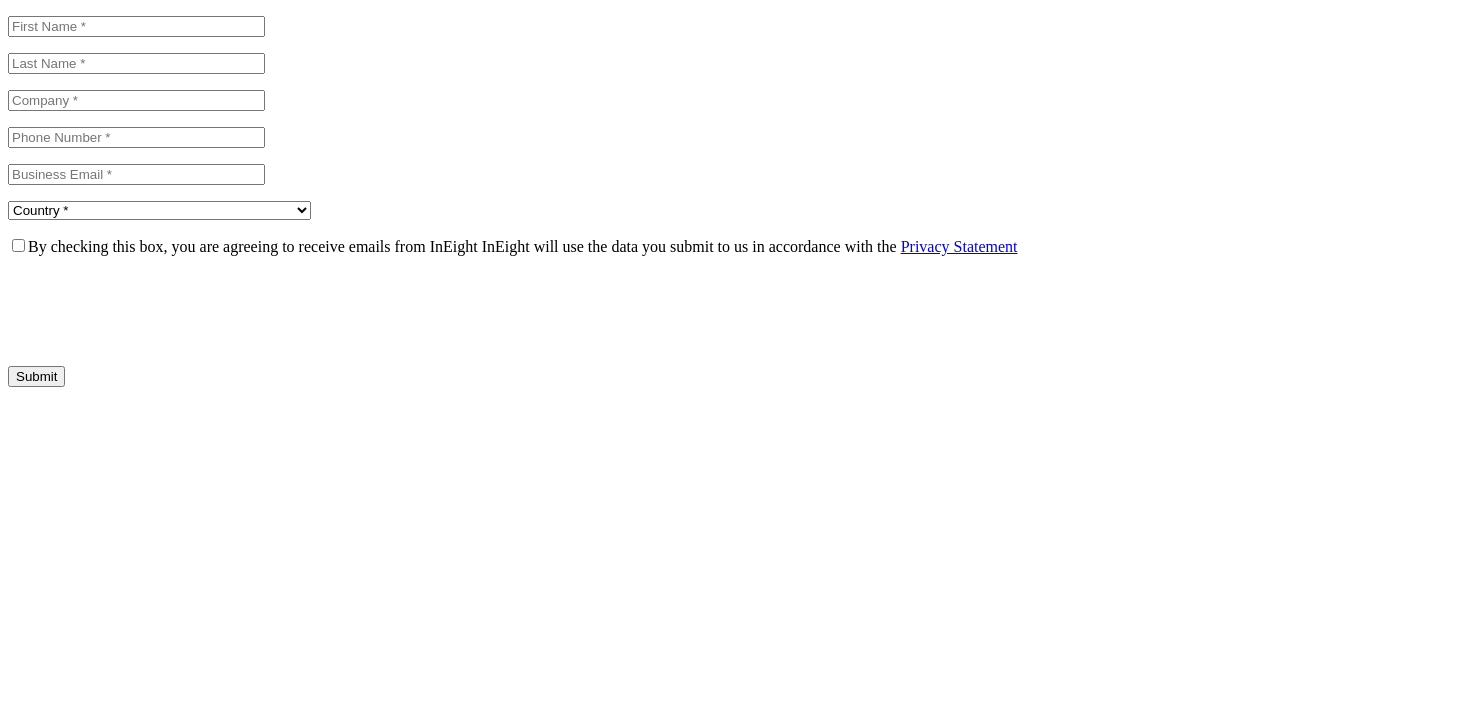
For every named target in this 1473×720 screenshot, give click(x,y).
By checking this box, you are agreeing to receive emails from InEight (253, 246)
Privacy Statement (959, 246)
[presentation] (160, 311)
